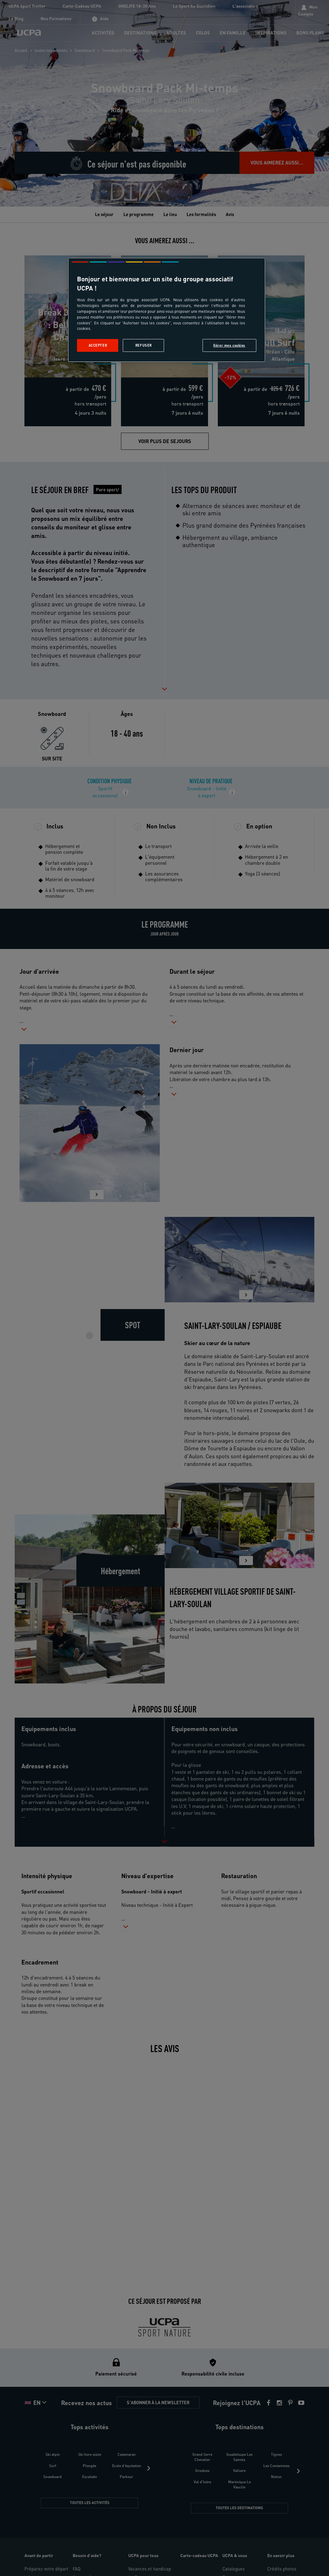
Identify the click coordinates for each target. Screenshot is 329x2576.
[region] (166, 310)
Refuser (143, 345)
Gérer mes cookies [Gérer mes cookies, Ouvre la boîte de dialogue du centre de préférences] (229, 345)
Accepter (98, 345)
